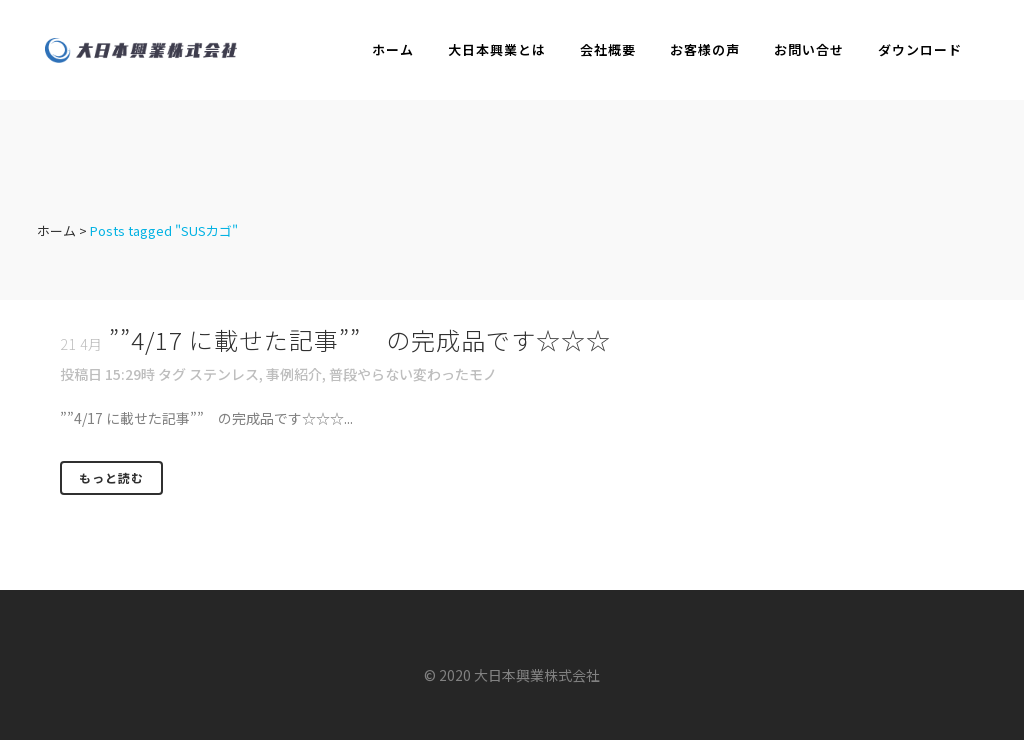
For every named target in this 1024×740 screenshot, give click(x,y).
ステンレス (224, 374)
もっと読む (111, 477)
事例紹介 (294, 374)
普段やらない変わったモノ (413, 374)
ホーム (56, 230)
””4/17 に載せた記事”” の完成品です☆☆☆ (360, 339)
